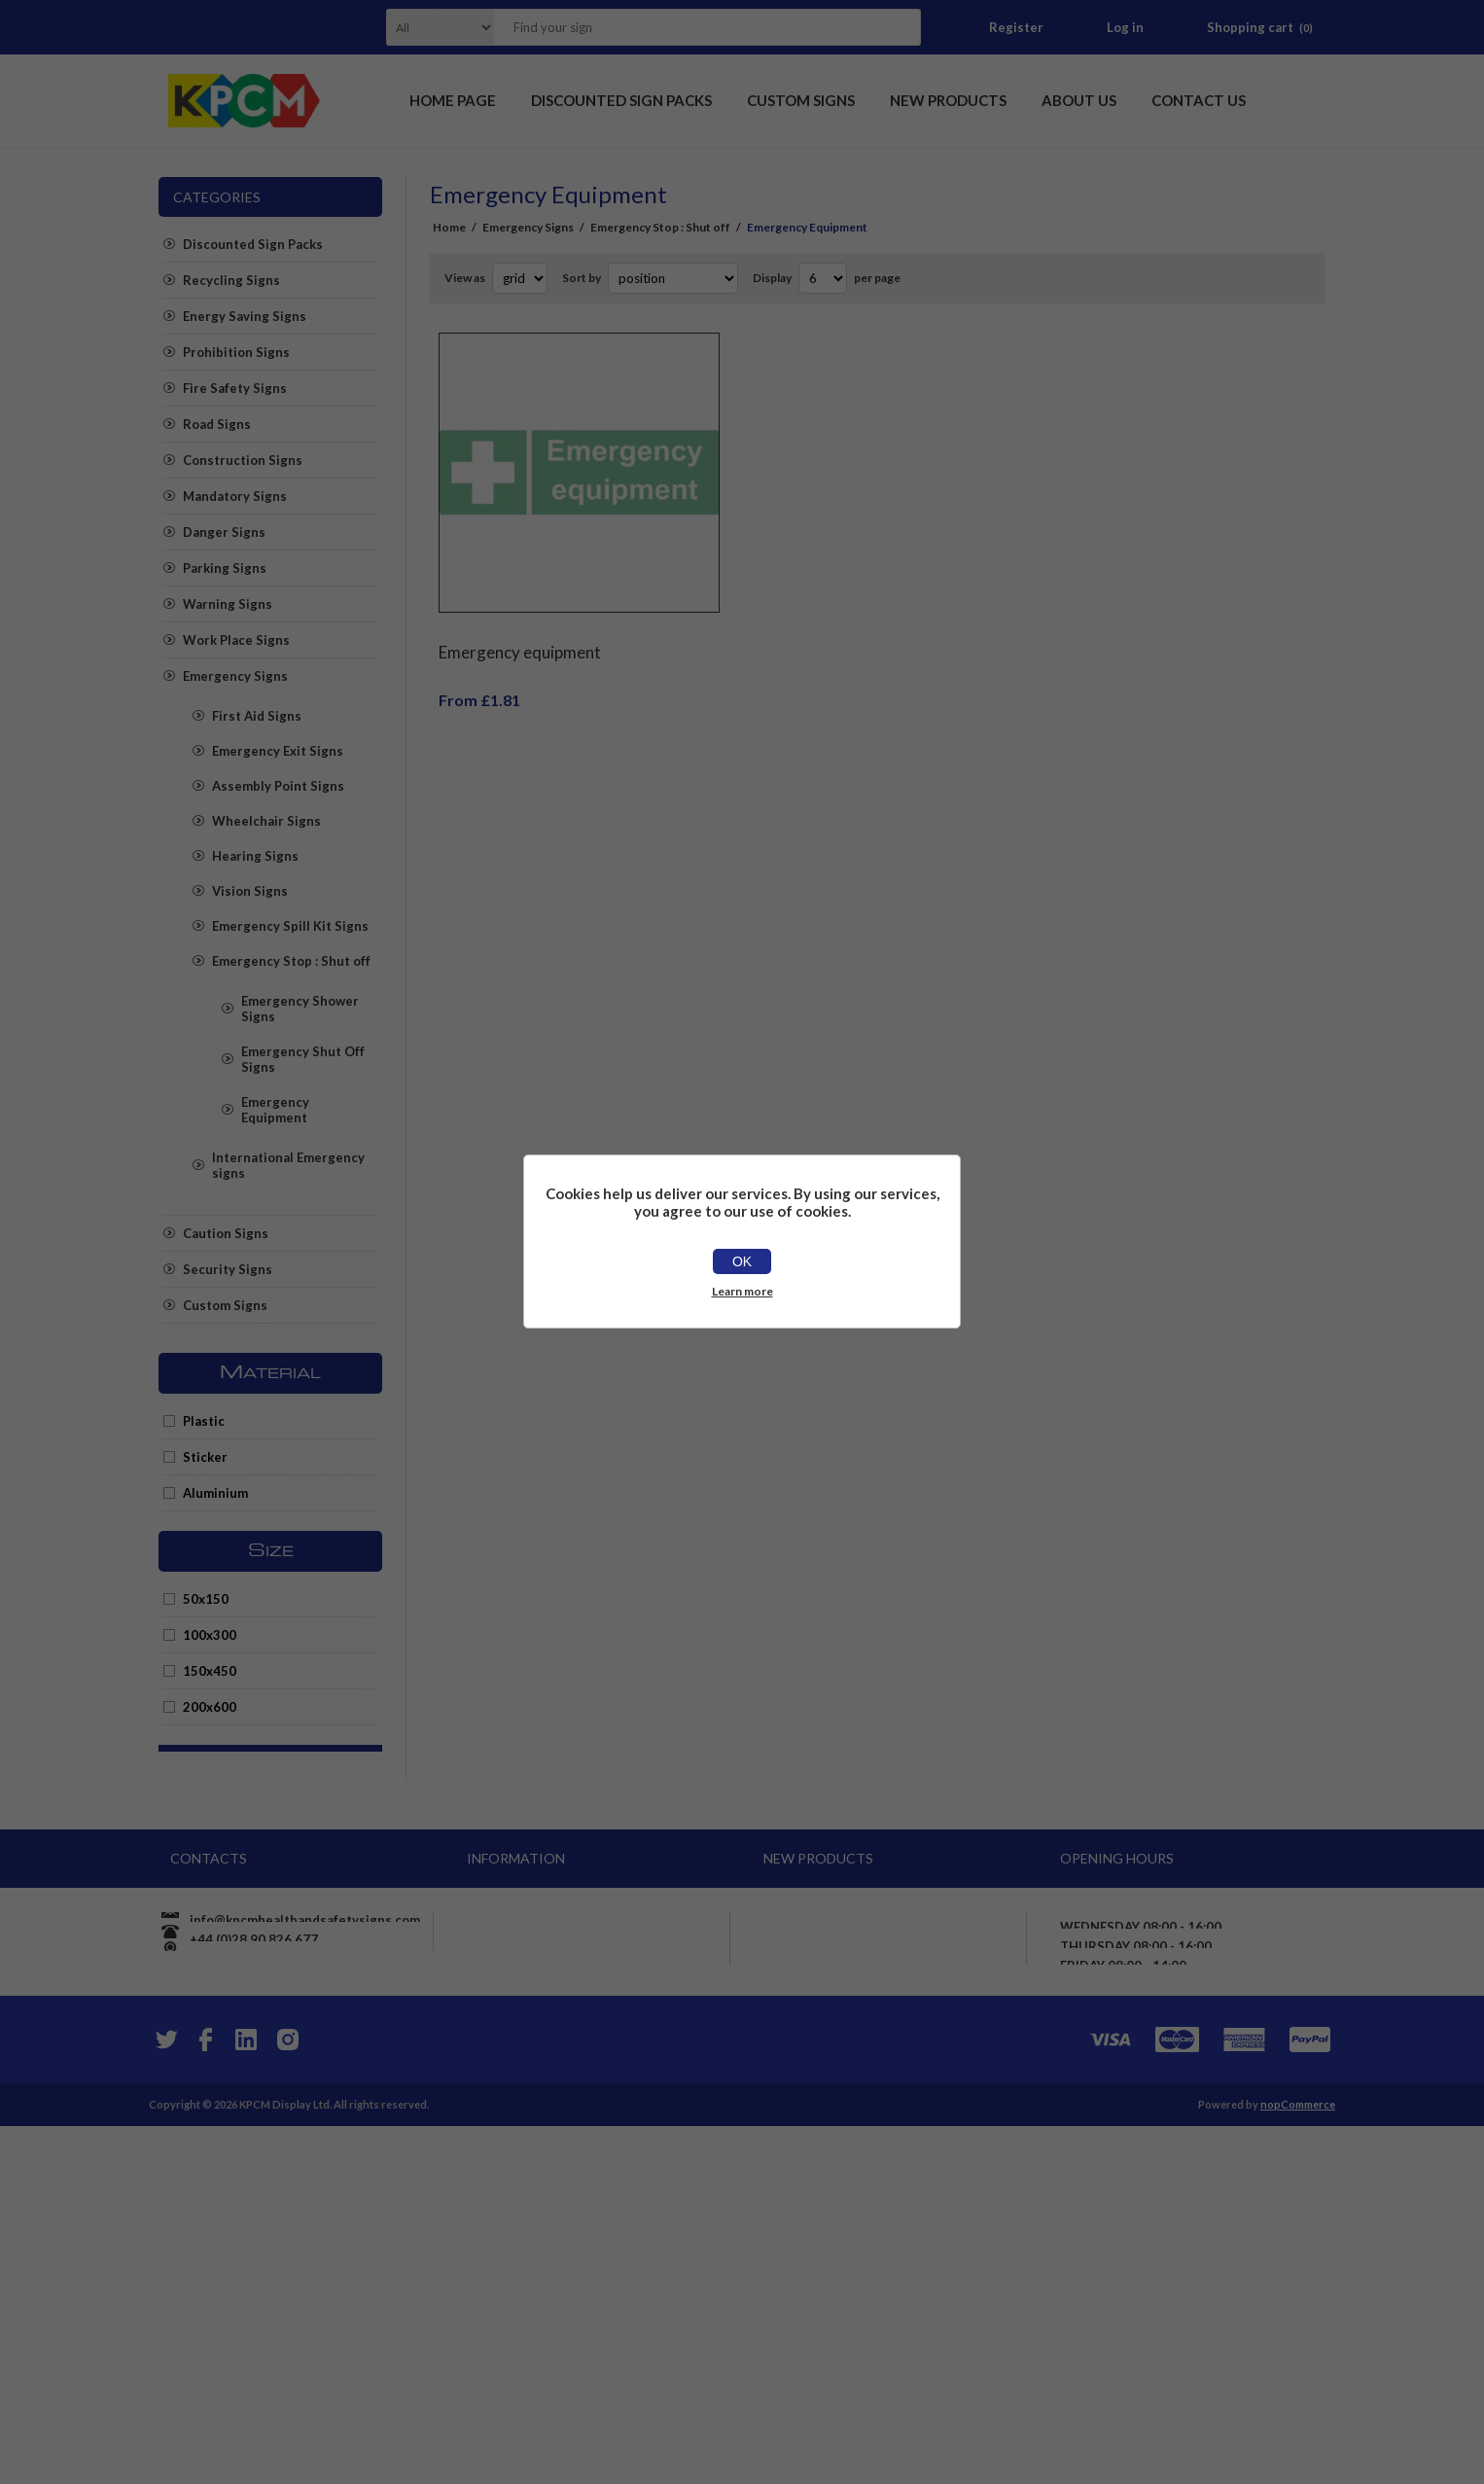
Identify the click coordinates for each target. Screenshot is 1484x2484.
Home (449, 227)
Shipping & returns (535, 2031)
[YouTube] (246, 2397)
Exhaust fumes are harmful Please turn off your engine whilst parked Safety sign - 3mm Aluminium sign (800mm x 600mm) (891, 2085)
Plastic (204, 1421)
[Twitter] (164, 2397)
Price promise (519, 2101)
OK (742, 1261)
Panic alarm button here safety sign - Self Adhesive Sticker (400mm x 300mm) (886, 2291)
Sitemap (502, 2171)
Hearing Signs (255, 856)
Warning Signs (227, 604)
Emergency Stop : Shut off (291, 961)
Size (271, 1551)
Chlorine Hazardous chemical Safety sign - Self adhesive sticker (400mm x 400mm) (887, 2159)
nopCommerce (1297, 2462)
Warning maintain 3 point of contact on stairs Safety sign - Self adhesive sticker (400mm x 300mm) (893, 2225)
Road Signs (217, 424)
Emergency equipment (520, 637)
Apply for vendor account (554, 2206)
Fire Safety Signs (235, 388)
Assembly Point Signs (278, 786)
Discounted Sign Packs (253, 244)
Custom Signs (225, 1305)
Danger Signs (224, 532)
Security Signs (227, 1269)
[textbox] (683, 27)
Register (1016, 27)
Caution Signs (225, 1233)
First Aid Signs (256, 716)
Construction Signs (242, 460)
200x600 (209, 1707)
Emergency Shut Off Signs (303, 1059)
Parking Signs (224, 568)
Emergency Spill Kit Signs (290, 926)
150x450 (209, 1671)
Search (900, 27)
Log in (1125, 27)
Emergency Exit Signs (277, 751)
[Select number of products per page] (822, 278)
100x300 (209, 1635)
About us (504, 2136)
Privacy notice (520, 2066)
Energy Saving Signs (244, 316)
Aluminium (215, 1493)
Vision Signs (250, 891)
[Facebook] (205, 2397)
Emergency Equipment (275, 1109)
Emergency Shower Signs (300, 1008)
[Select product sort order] (673, 278)
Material (270, 1373)
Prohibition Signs (236, 352)
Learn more (742, 1291)
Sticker (205, 1457)
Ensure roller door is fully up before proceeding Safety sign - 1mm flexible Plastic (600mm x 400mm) (889, 2011)
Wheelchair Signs (266, 821)
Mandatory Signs (235, 496)
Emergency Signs (235, 676)
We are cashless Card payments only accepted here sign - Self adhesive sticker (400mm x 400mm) (886, 1945)
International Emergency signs (288, 1165)
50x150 (206, 1599)
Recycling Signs (231, 280)
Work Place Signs (236, 640)
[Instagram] (286, 2397)
